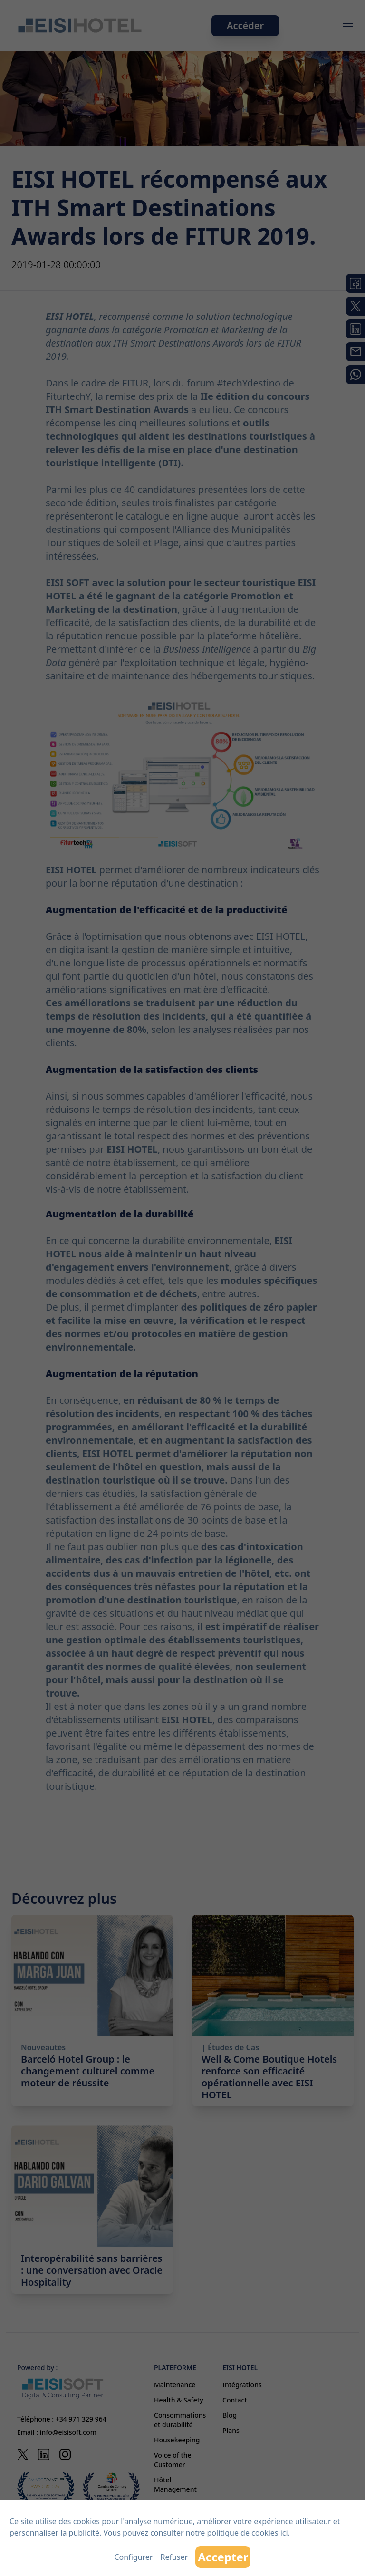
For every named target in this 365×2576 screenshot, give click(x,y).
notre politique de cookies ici (237, 2533)
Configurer (134, 2557)
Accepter (223, 2557)
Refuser (174, 2557)
